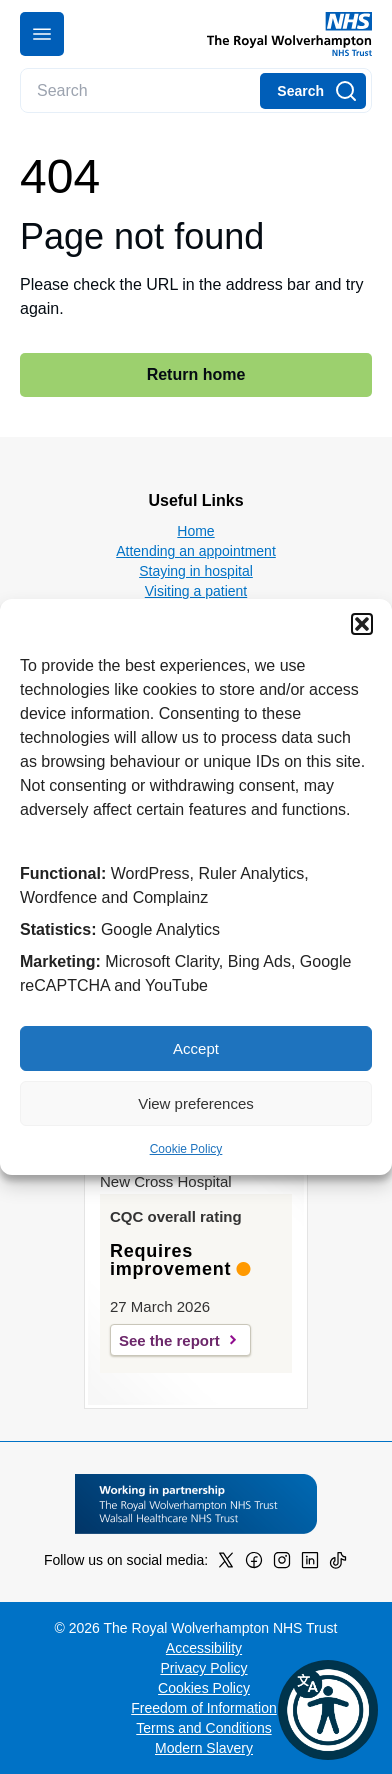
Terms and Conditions (203, 1728)
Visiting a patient (196, 591)
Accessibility (204, 1648)
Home (195, 531)
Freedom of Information (204, 1708)
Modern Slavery (204, 1748)
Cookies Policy (204, 1688)
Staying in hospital (196, 571)
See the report (169, 1340)
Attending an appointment (196, 551)
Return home (196, 374)
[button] (362, 624)
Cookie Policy (186, 1149)
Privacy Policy (203, 1668)
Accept (196, 1048)
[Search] (313, 91)
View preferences (196, 1103)
